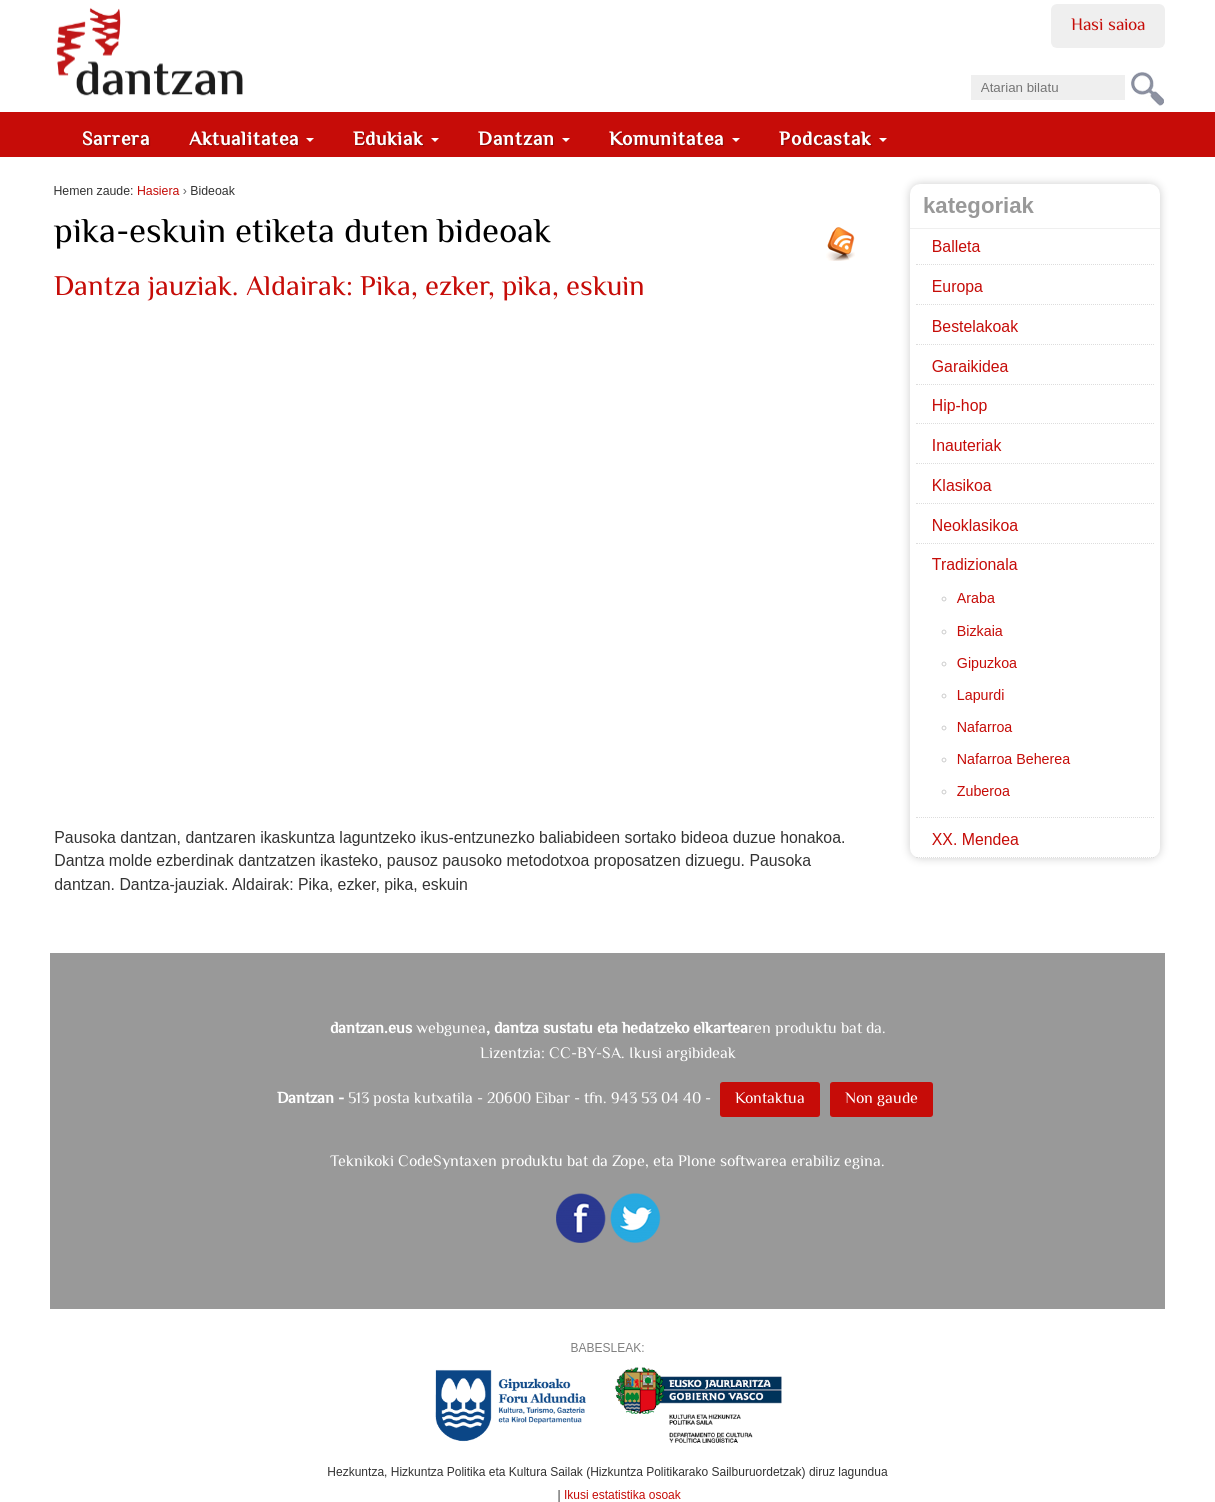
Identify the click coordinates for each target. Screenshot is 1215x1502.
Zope (628, 1160)
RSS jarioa (846, 251)
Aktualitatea (252, 138)
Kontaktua (770, 1097)
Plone (697, 1160)
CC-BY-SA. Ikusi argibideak (642, 1052)
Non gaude (881, 1097)
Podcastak (833, 138)
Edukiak (396, 138)
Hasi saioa (1107, 24)
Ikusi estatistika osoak (622, 1495)
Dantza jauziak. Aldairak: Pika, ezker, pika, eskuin (349, 285)
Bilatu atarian (969, 68)
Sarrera (116, 138)
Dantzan (524, 138)
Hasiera (158, 191)
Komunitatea (674, 138)
